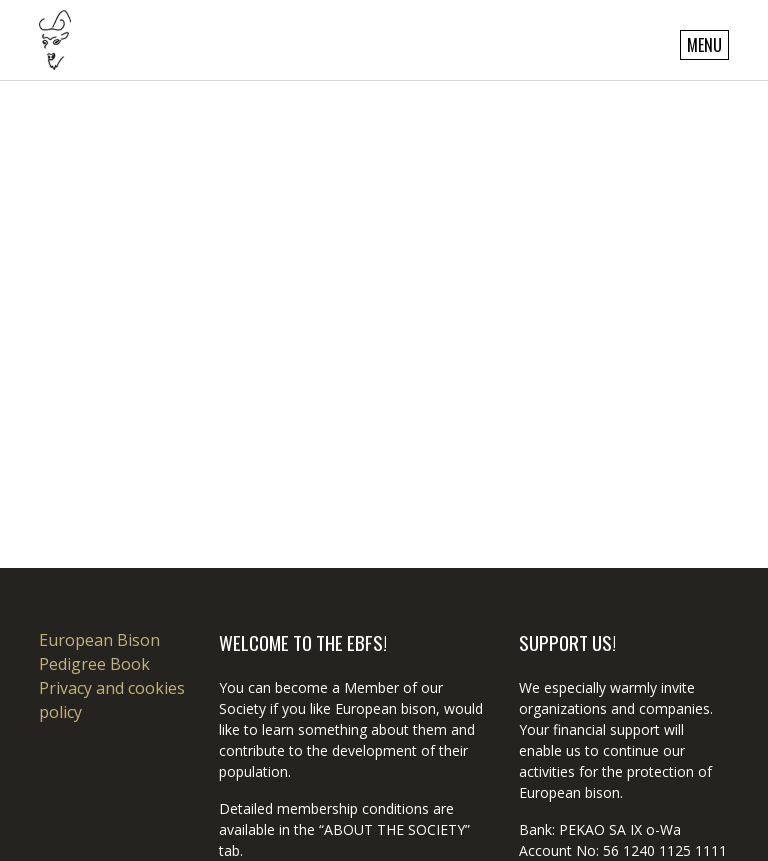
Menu (704, 45)
